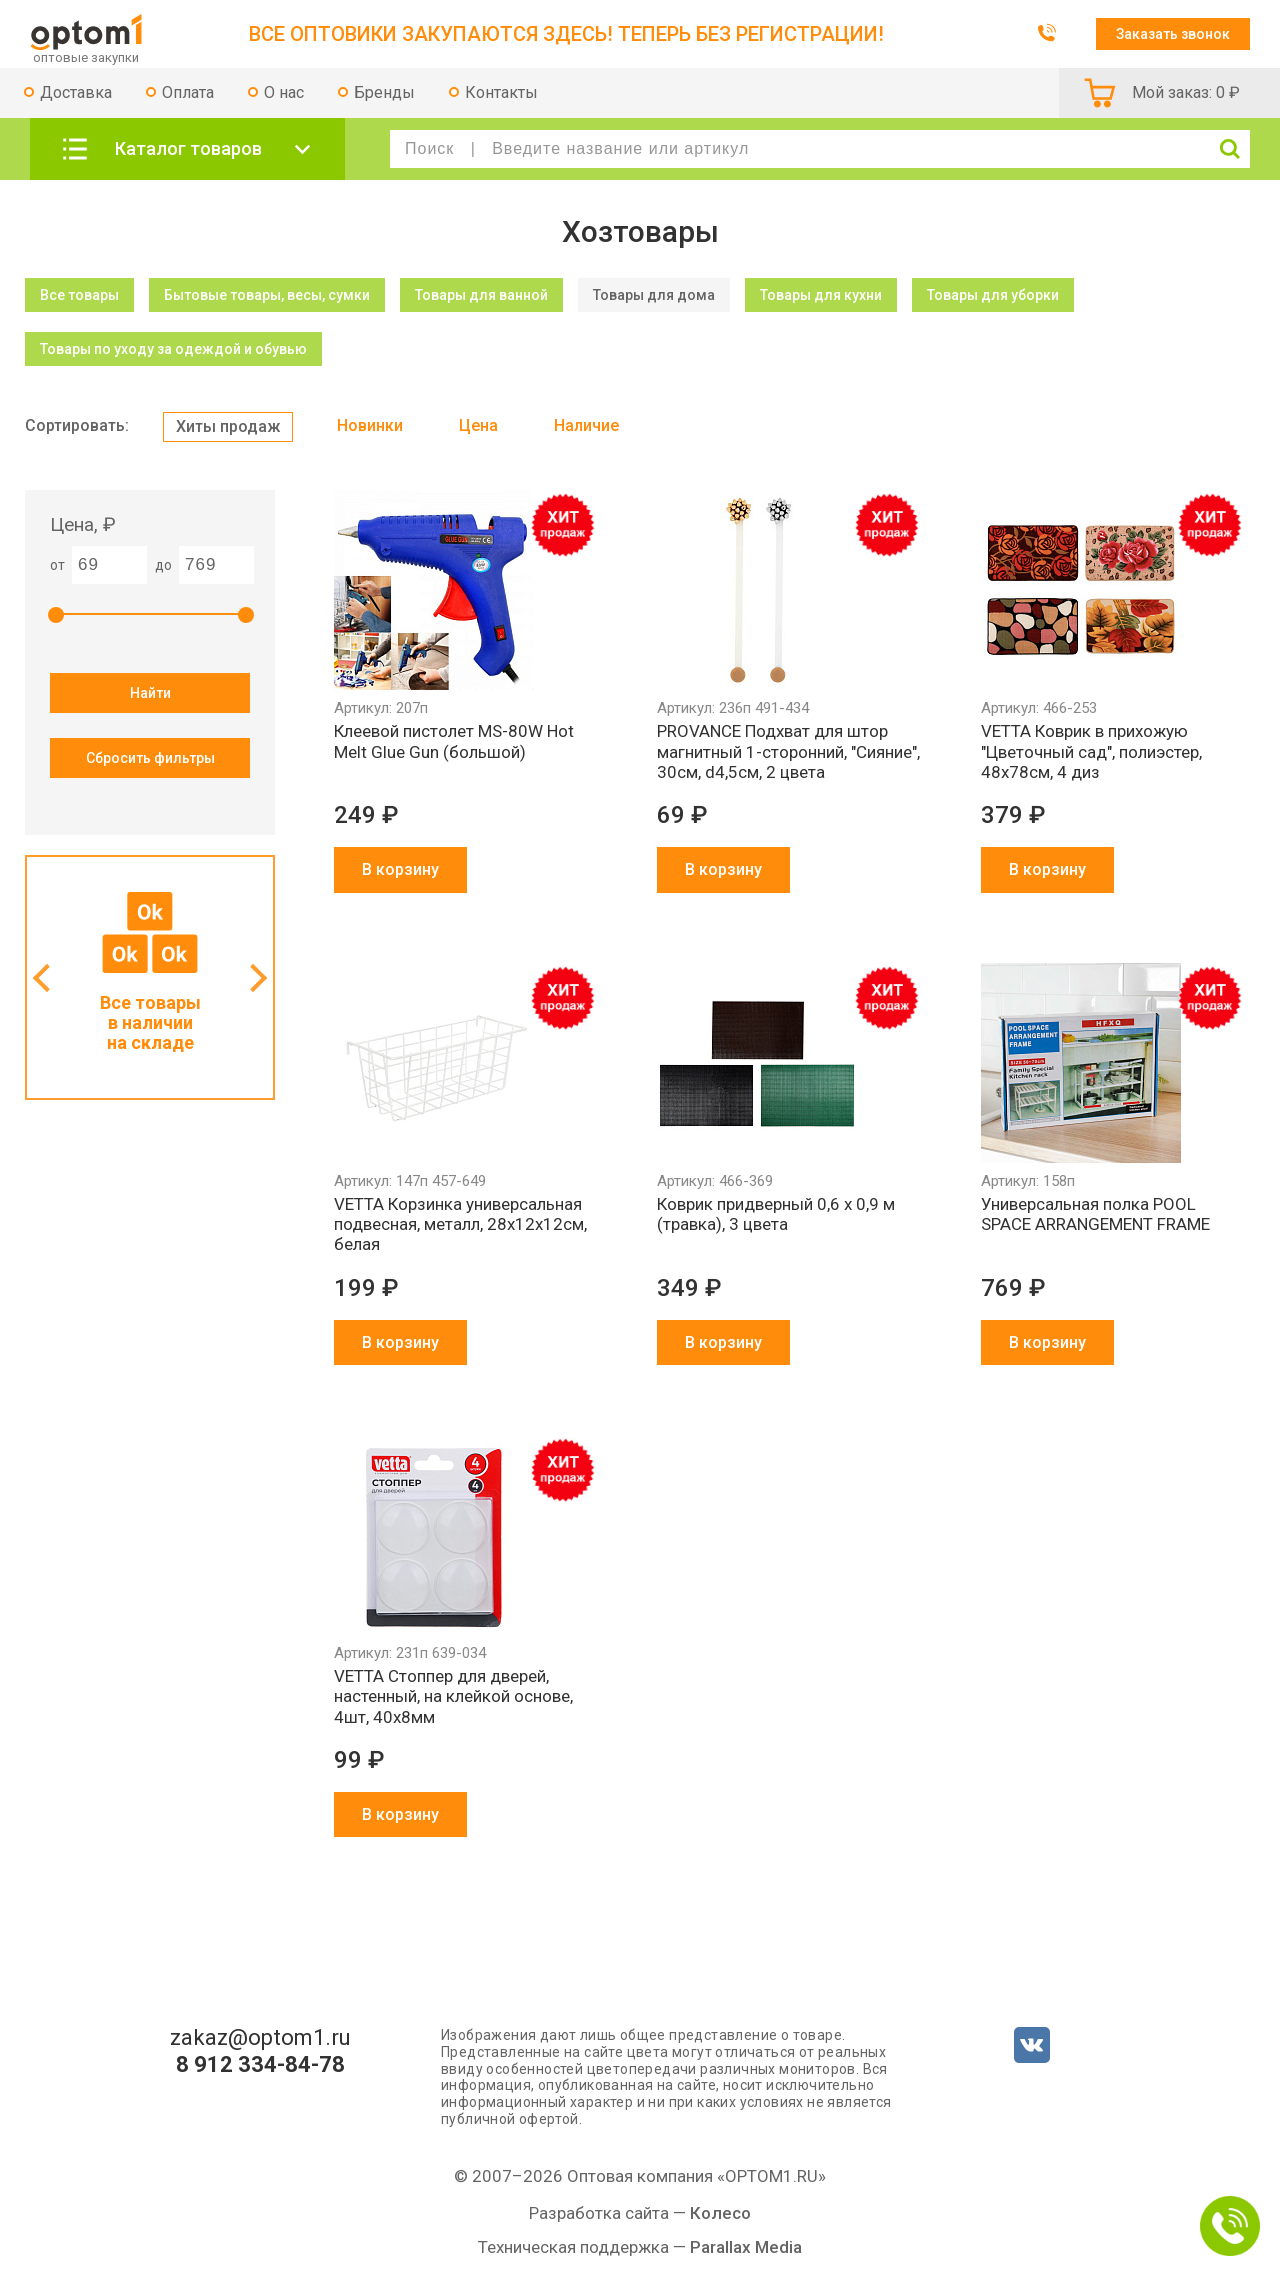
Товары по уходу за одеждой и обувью (173, 349)
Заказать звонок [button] (1173, 34)
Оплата (188, 92)
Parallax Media (746, 2247)
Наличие (586, 425)
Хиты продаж (228, 426)
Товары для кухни (821, 295)
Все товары (79, 295)
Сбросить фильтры (150, 758)
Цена (478, 425)
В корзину (400, 869)
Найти (150, 693)
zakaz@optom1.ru (260, 2038)
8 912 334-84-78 (260, 2065)
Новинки (370, 425)
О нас (284, 92)
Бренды (384, 92)
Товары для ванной (481, 295)
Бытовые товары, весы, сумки (267, 295)
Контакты (501, 92)
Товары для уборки (993, 295)
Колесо (720, 2213)
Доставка (76, 92)
